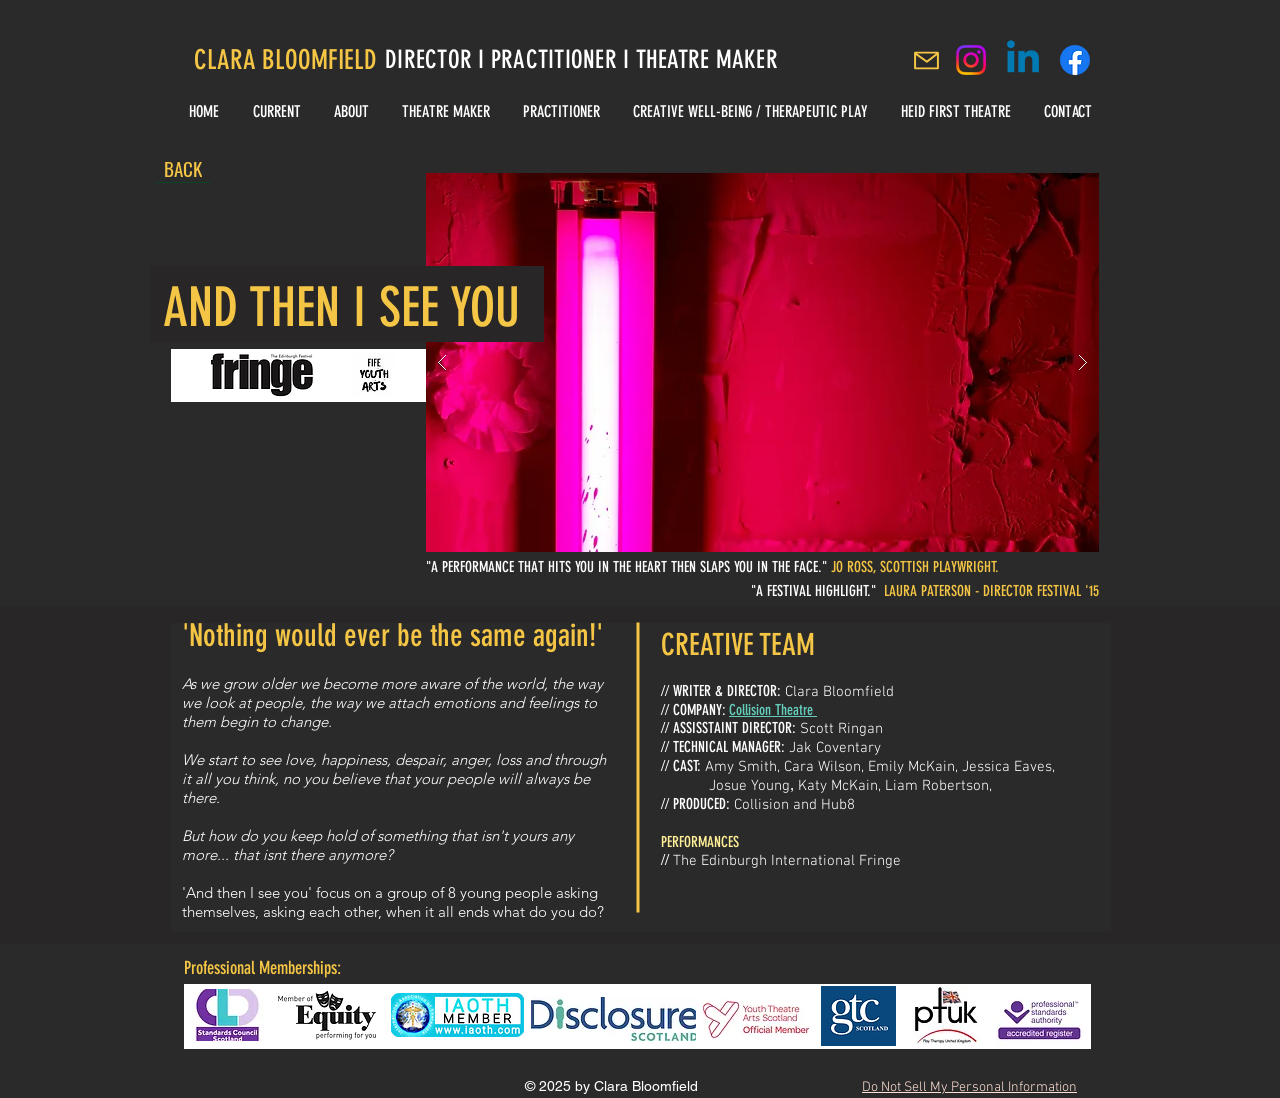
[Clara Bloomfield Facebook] (1075, 60)
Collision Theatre (773, 710)
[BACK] (183, 168)
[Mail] (926, 60)
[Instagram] (971, 60)
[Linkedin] (1023, 60)
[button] (762, 362)
